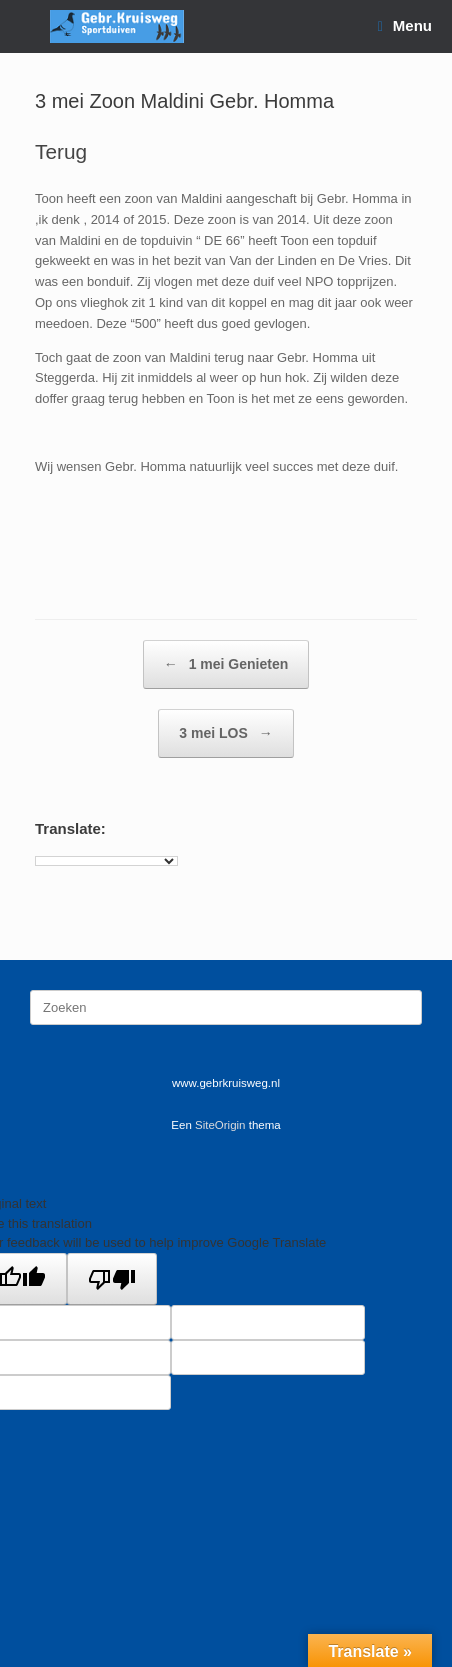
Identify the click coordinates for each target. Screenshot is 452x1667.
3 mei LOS (225, 733)
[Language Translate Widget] (106, 861)
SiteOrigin (220, 1125)
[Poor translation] (112, 1279)
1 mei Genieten (226, 664)
